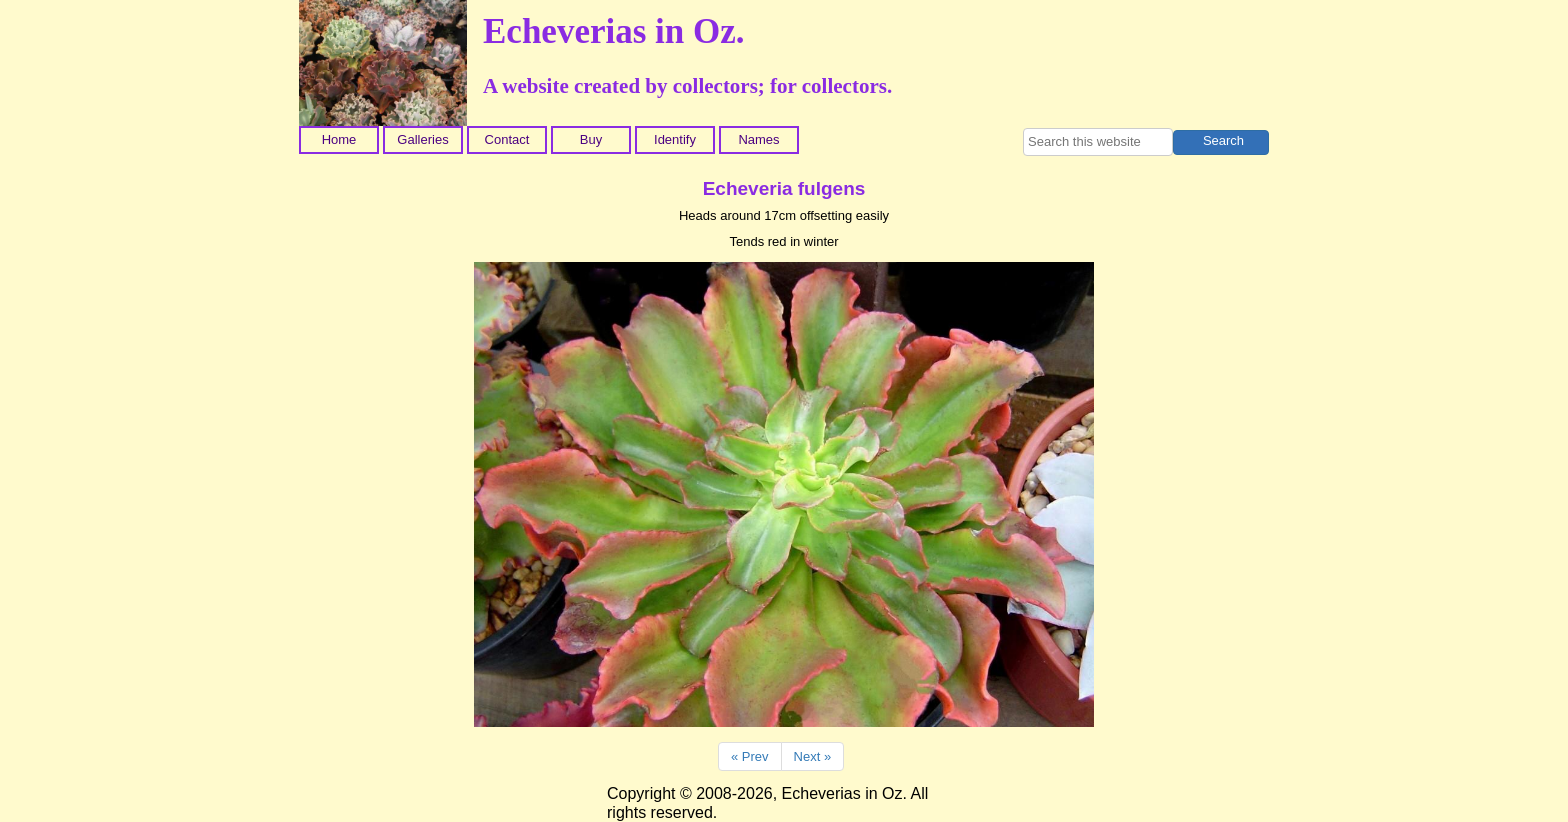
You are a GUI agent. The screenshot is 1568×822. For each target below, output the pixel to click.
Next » (813, 756)
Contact (507, 139)
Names (758, 139)
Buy (591, 139)
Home (339, 139)
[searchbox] (1098, 142)
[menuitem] (341, 140)
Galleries (422, 139)
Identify (675, 139)
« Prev (750, 756)
